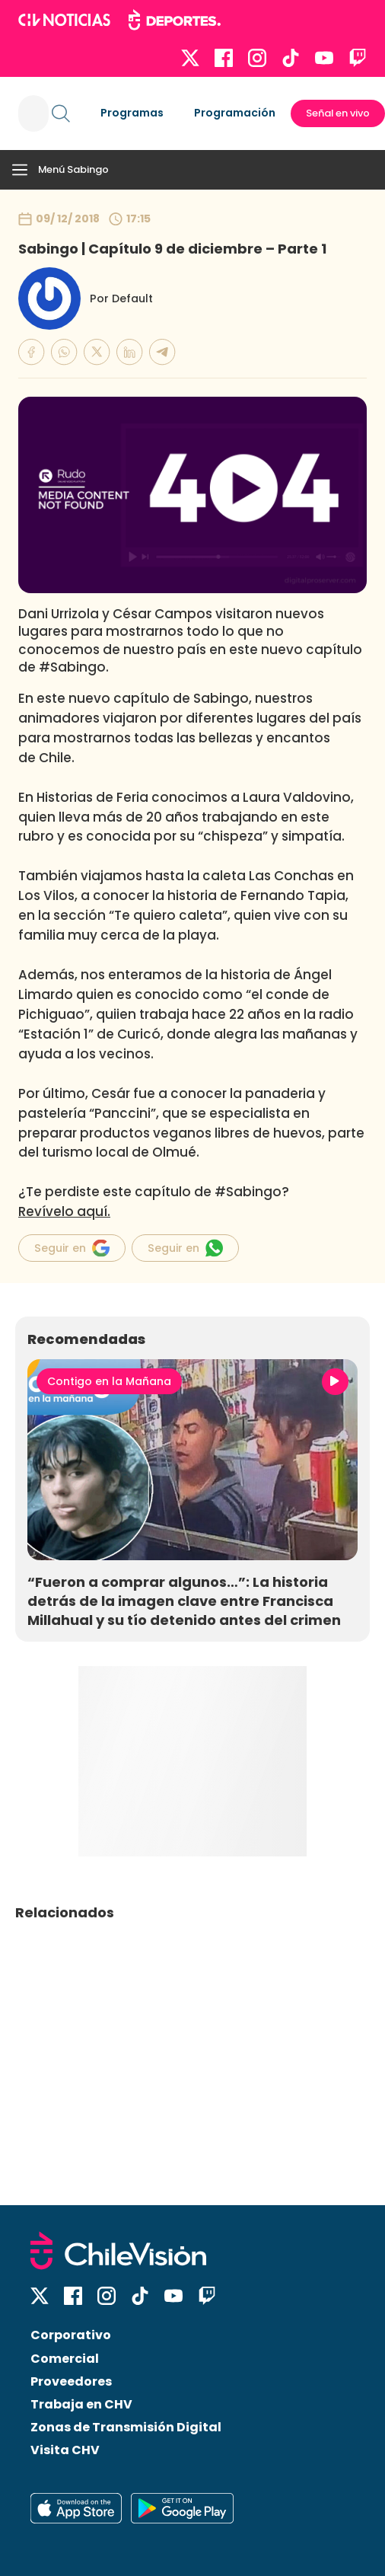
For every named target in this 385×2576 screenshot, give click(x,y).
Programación (234, 112)
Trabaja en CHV (81, 2404)
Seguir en (72, 1248)
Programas (132, 112)
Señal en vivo (338, 113)
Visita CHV (65, 2450)
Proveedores (71, 2381)
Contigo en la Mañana (109, 1381)
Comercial (64, 2358)
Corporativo (70, 2335)
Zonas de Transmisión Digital (125, 2427)
